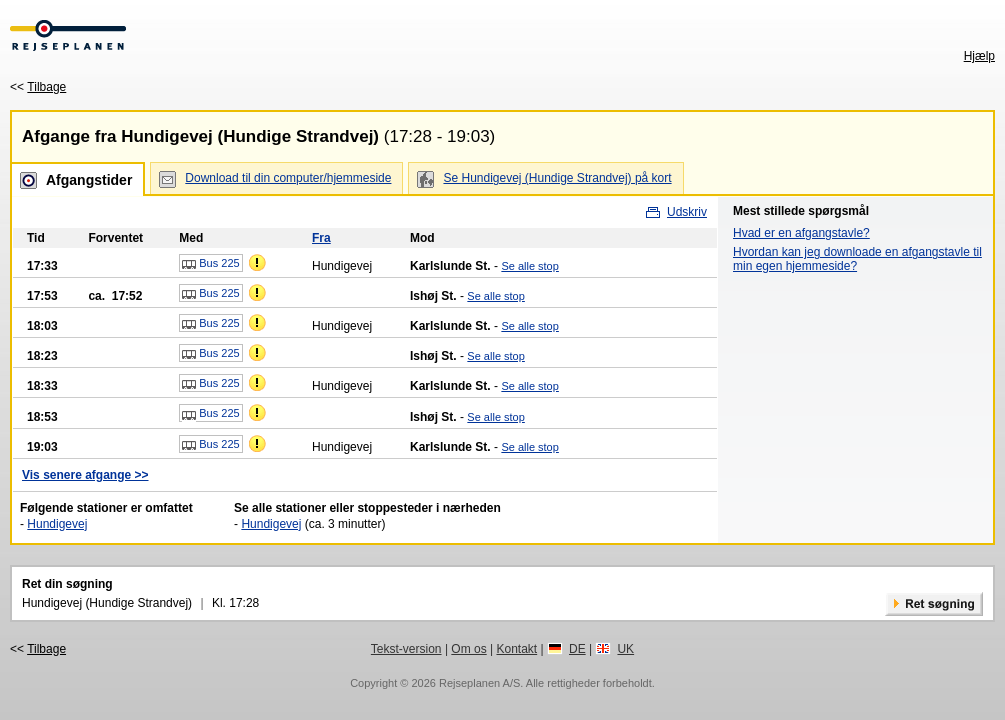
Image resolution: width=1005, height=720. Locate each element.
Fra (321, 238)
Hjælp (979, 56)
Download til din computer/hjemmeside (288, 178)
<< (38, 87)
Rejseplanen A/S (479, 683)
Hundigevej (57, 524)
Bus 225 (210, 264)
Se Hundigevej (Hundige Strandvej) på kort (557, 178)
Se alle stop (529, 266)
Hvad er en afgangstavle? (801, 233)
